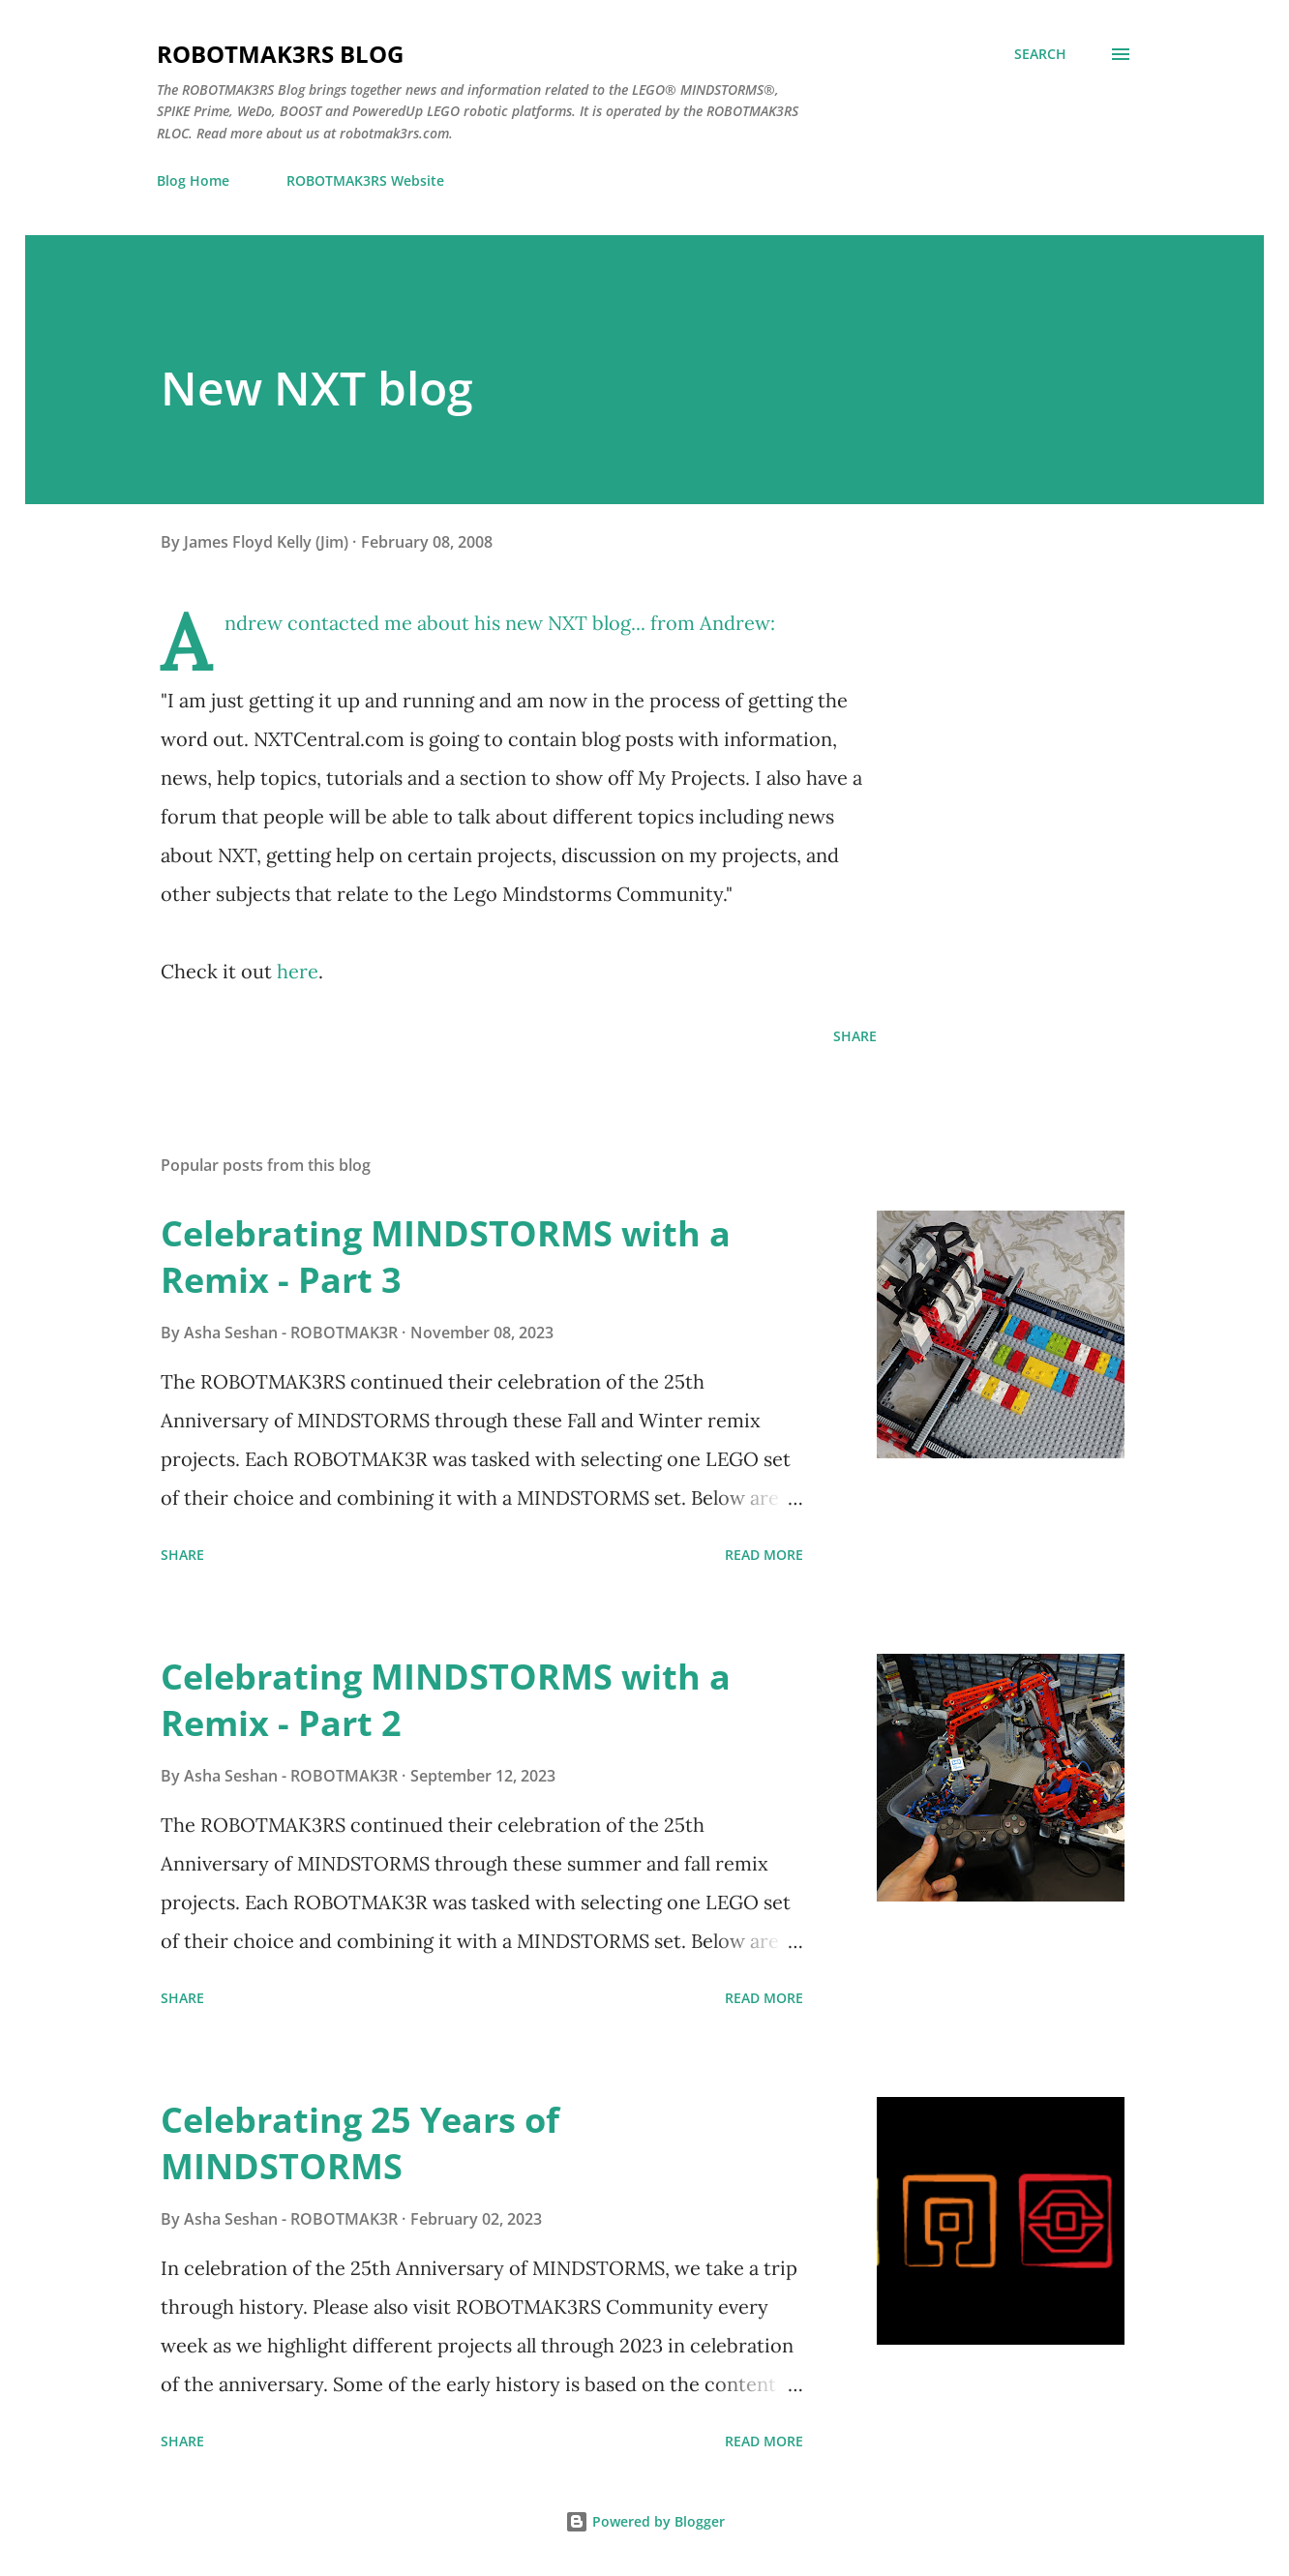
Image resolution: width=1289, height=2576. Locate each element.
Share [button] (855, 1036)
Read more (764, 1554)
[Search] (1040, 54)
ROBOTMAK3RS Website (365, 180)
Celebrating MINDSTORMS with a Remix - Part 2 (446, 1700)
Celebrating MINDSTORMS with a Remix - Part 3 (446, 1256)
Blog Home (193, 180)
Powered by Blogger (645, 2521)
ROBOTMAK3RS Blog (280, 54)
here (297, 971)
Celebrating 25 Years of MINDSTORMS (360, 2143)
